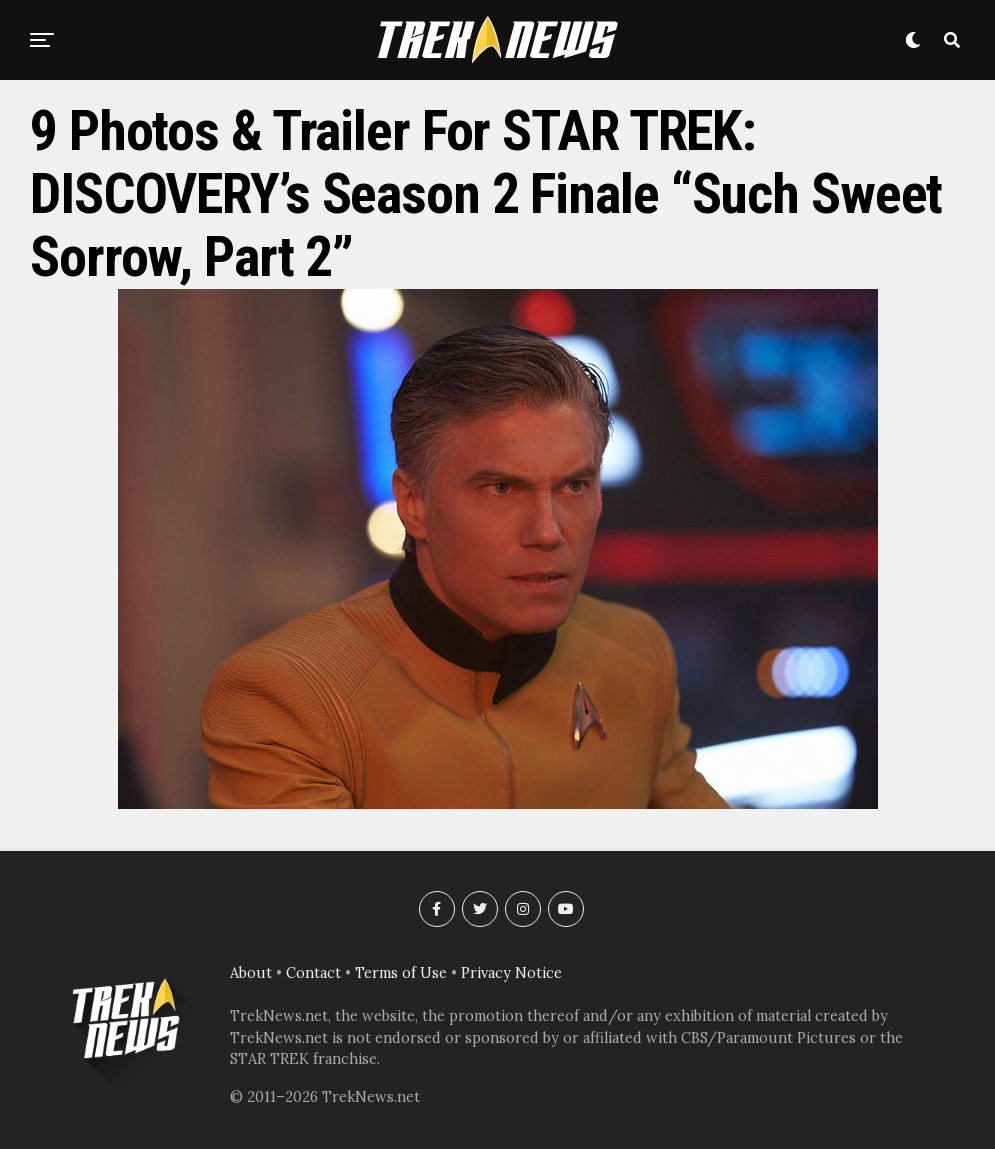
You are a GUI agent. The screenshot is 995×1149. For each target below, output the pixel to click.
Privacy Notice (511, 973)
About (251, 973)
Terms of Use (401, 973)
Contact (313, 973)
